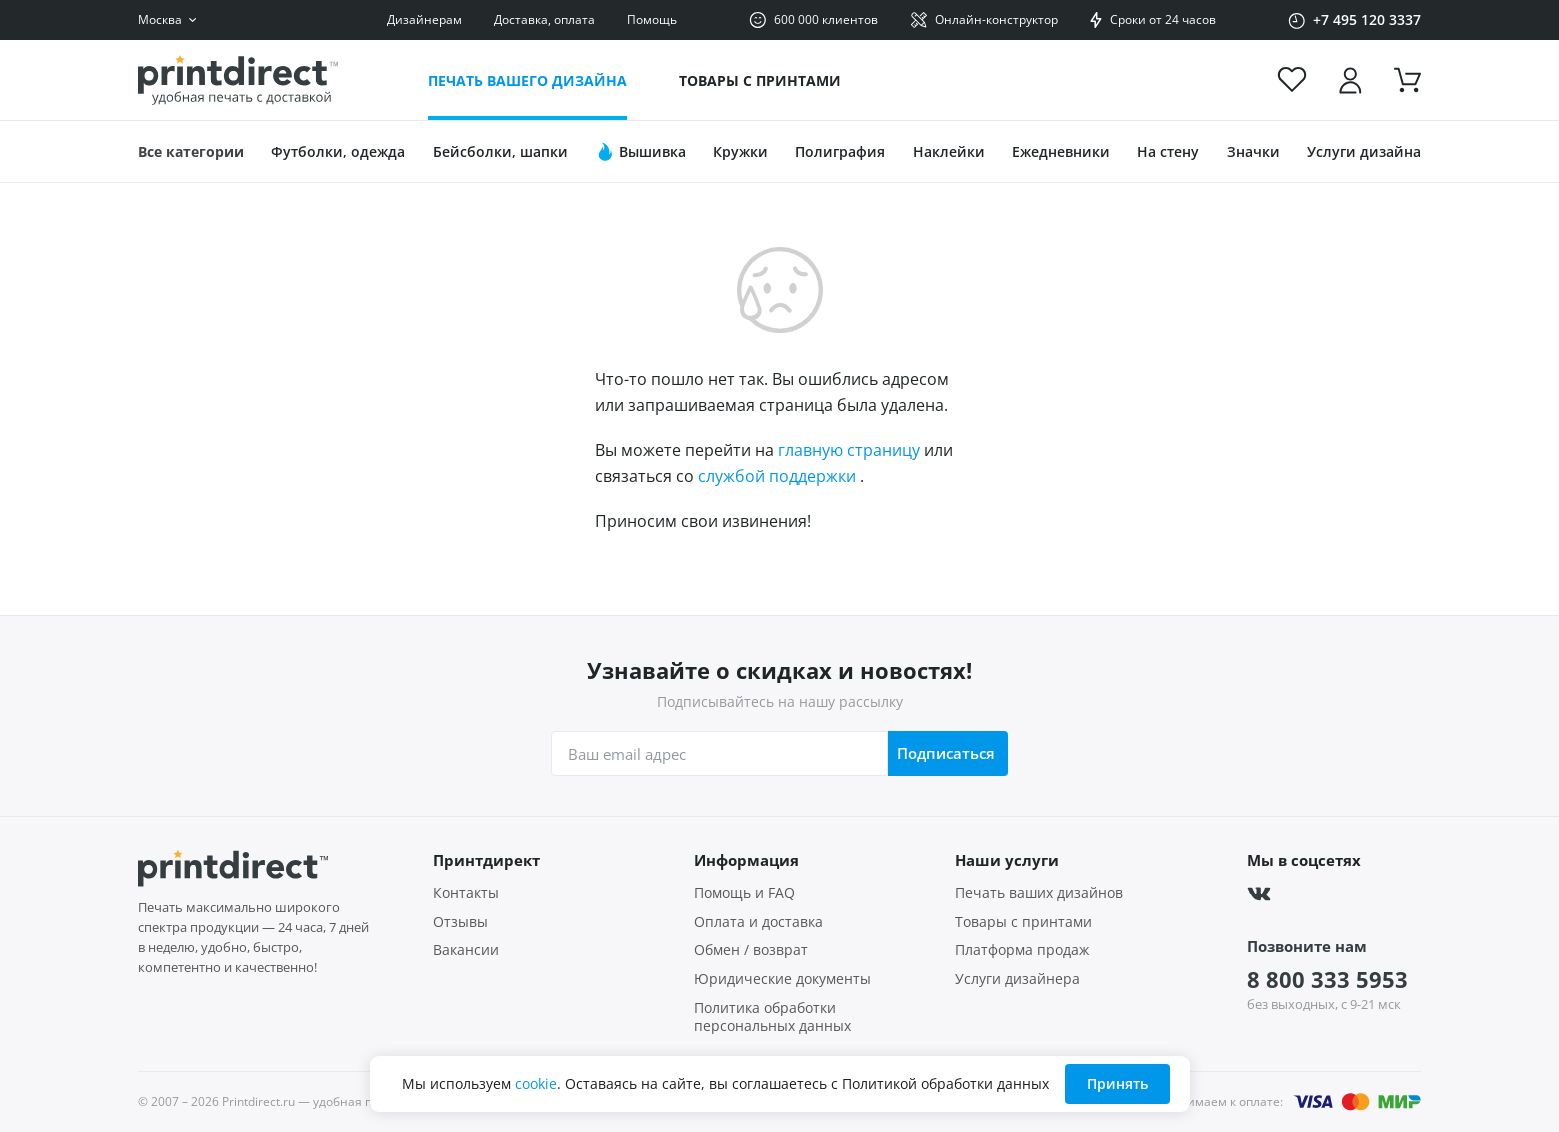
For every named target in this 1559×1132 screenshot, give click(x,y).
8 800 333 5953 (1327, 979)
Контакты (466, 893)
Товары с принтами (760, 80)
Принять (1117, 1083)
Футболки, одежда (338, 151)
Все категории (191, 151)
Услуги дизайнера (1017, 979)
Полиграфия (840, 151)
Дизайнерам (424, 19)
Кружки (740, 151)
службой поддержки (777, 476)
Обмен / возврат (751, 950)
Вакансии (466, 950)
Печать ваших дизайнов (1039, 893)
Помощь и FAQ (744, 893)
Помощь (652, 19)
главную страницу (849, 450)
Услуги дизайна (1364, 151)
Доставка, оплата (544, 19)
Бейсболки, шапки (500, 151)
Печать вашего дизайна (527, 80)
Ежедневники (1061, 151)
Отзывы (460, 922)
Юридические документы (782, 979)
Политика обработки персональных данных (772, 1017)
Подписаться (945, 753)
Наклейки (949, 151)
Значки (1253, 151)
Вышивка (640, 152)
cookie (536, 1083)
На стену (1168, 151)
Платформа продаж (1022, 950)
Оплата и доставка (758, 922)
